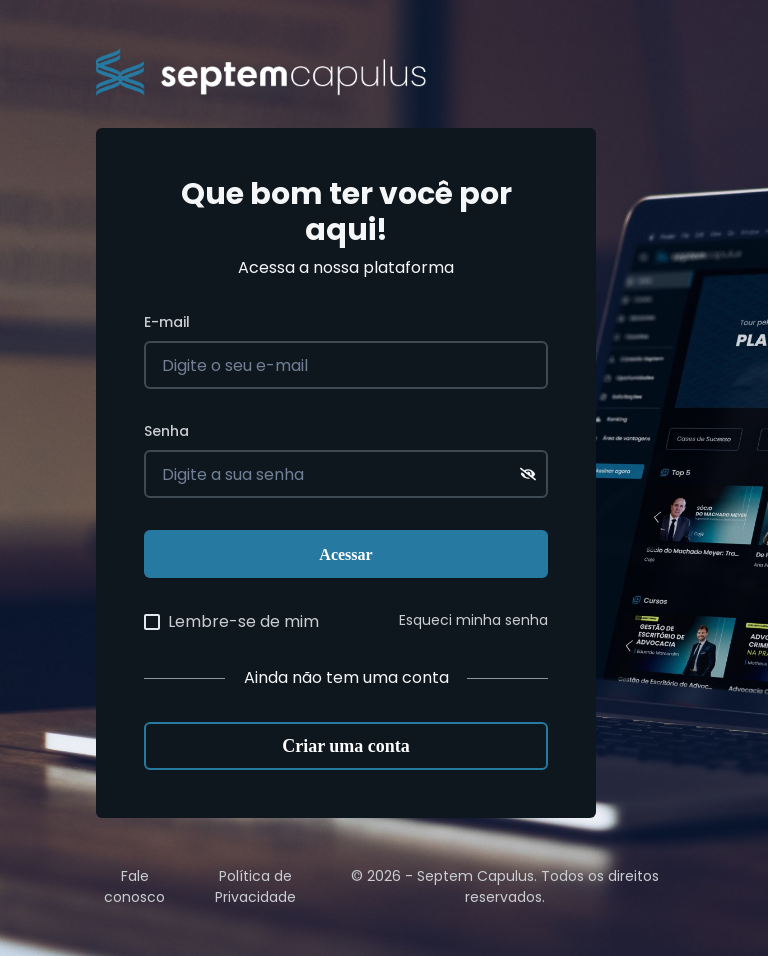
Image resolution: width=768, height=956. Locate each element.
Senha (166, 431)
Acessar (345, 554)
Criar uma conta (346, 746)
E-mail (167, 322)
